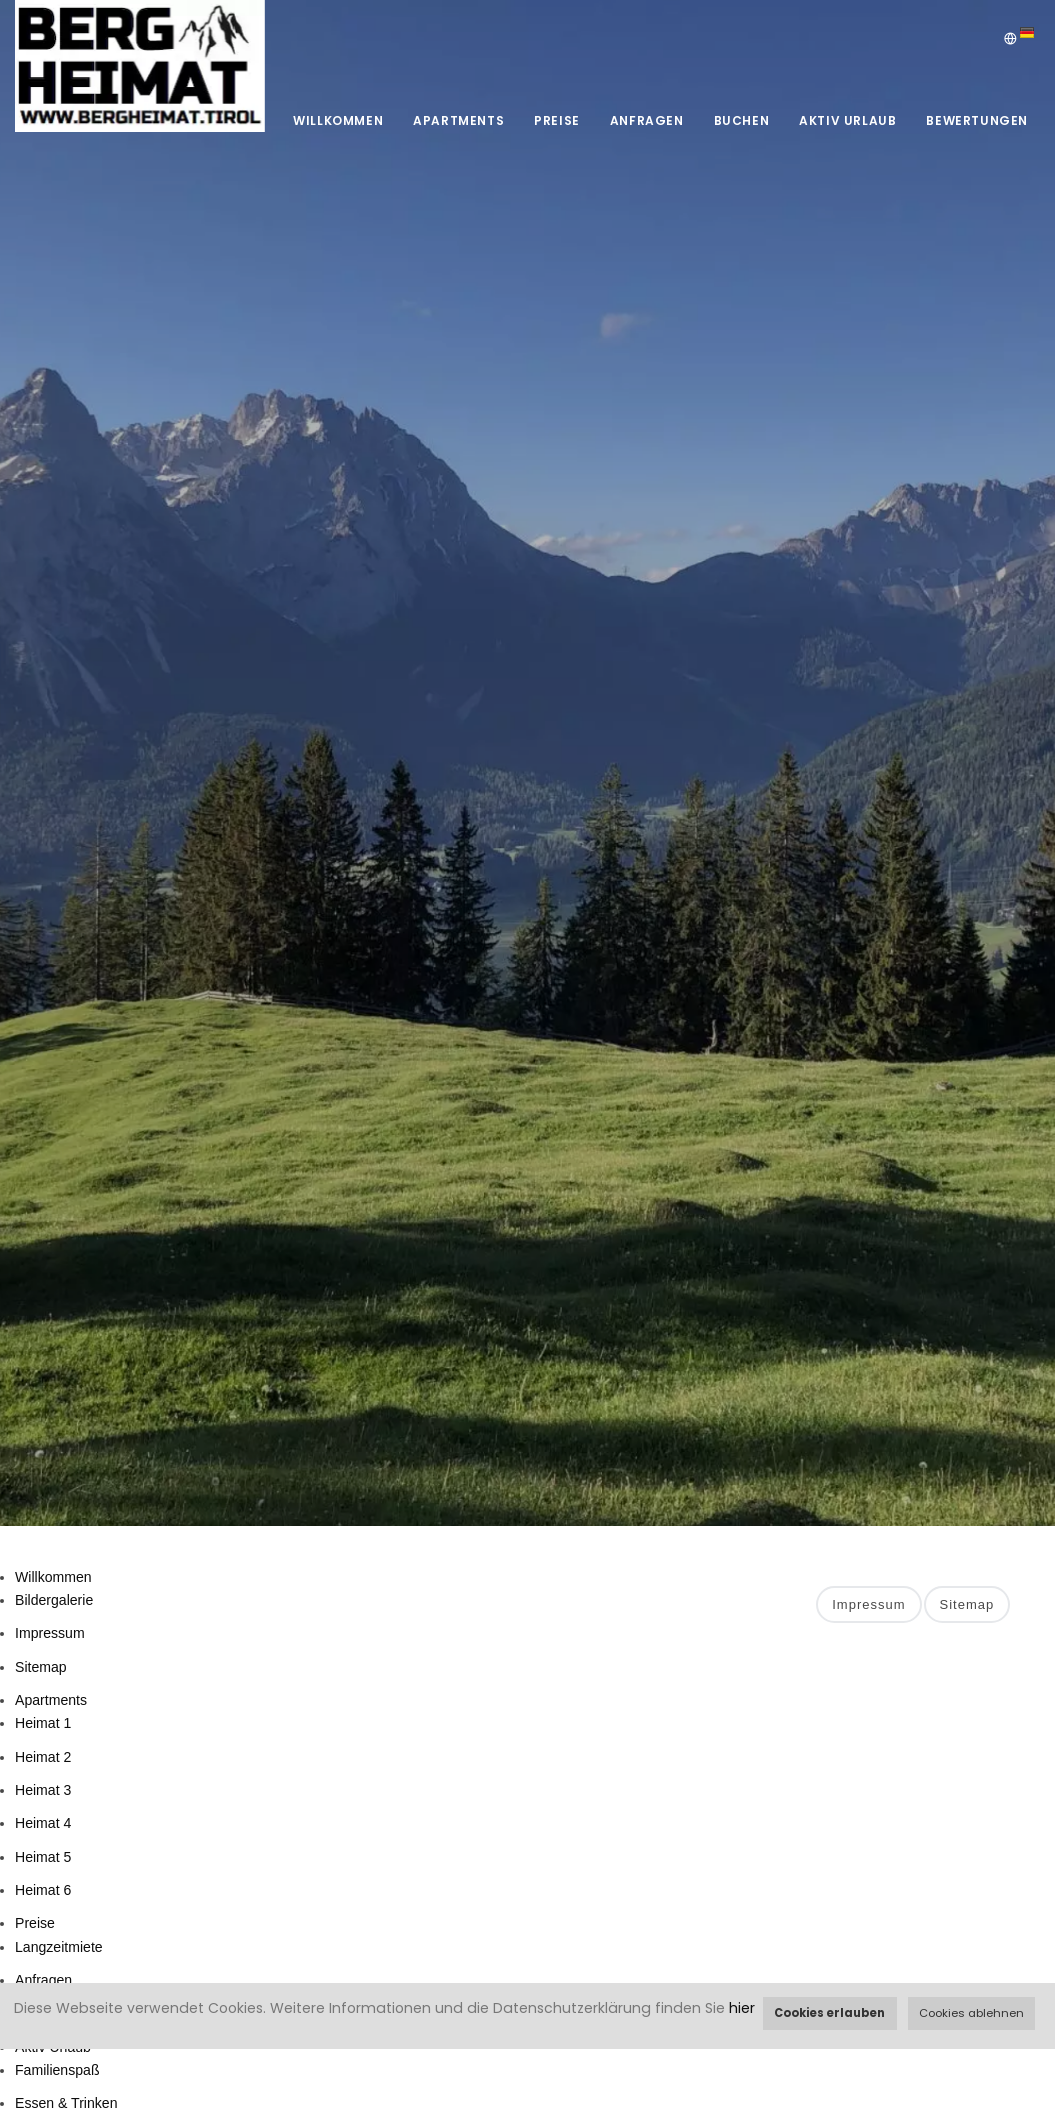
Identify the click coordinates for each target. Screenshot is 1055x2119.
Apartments (458, 120)
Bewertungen (977, 120)
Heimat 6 (43, 1890)
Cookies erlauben (829, 2013)
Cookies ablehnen (971, 2013)
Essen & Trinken (66, 2103)
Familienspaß (57, 2070)
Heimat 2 (43, 1757)
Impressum (50, 1633)
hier (742, 2008)
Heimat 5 (43, 1857)
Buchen (742, 120)
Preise (557, 120)
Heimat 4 (43, 1823)
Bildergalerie (54, 1600)
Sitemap (41, 1667)
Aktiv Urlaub (847, 120)
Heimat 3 (43, 1790)
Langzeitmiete (59, 1947)
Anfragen (647, 120)
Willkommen (338, 120)
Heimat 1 (43, 1723)
